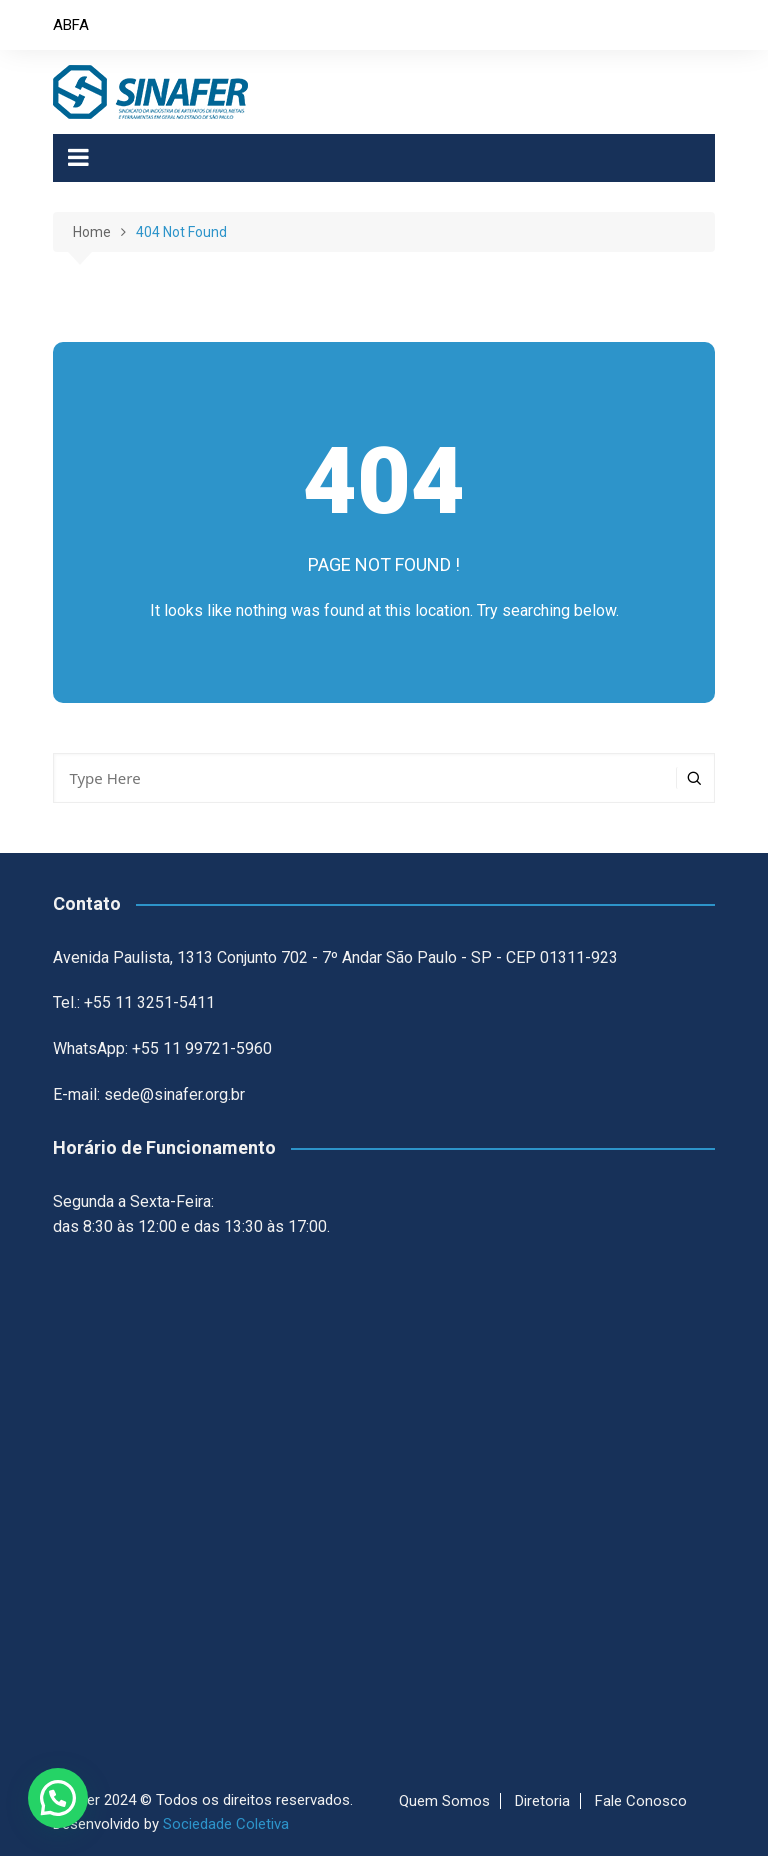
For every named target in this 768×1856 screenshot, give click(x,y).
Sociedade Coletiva (226, 1824)
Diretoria (542, 1801)
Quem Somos (444, 1801)
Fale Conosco (641, 1801)
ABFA (71, 25)
